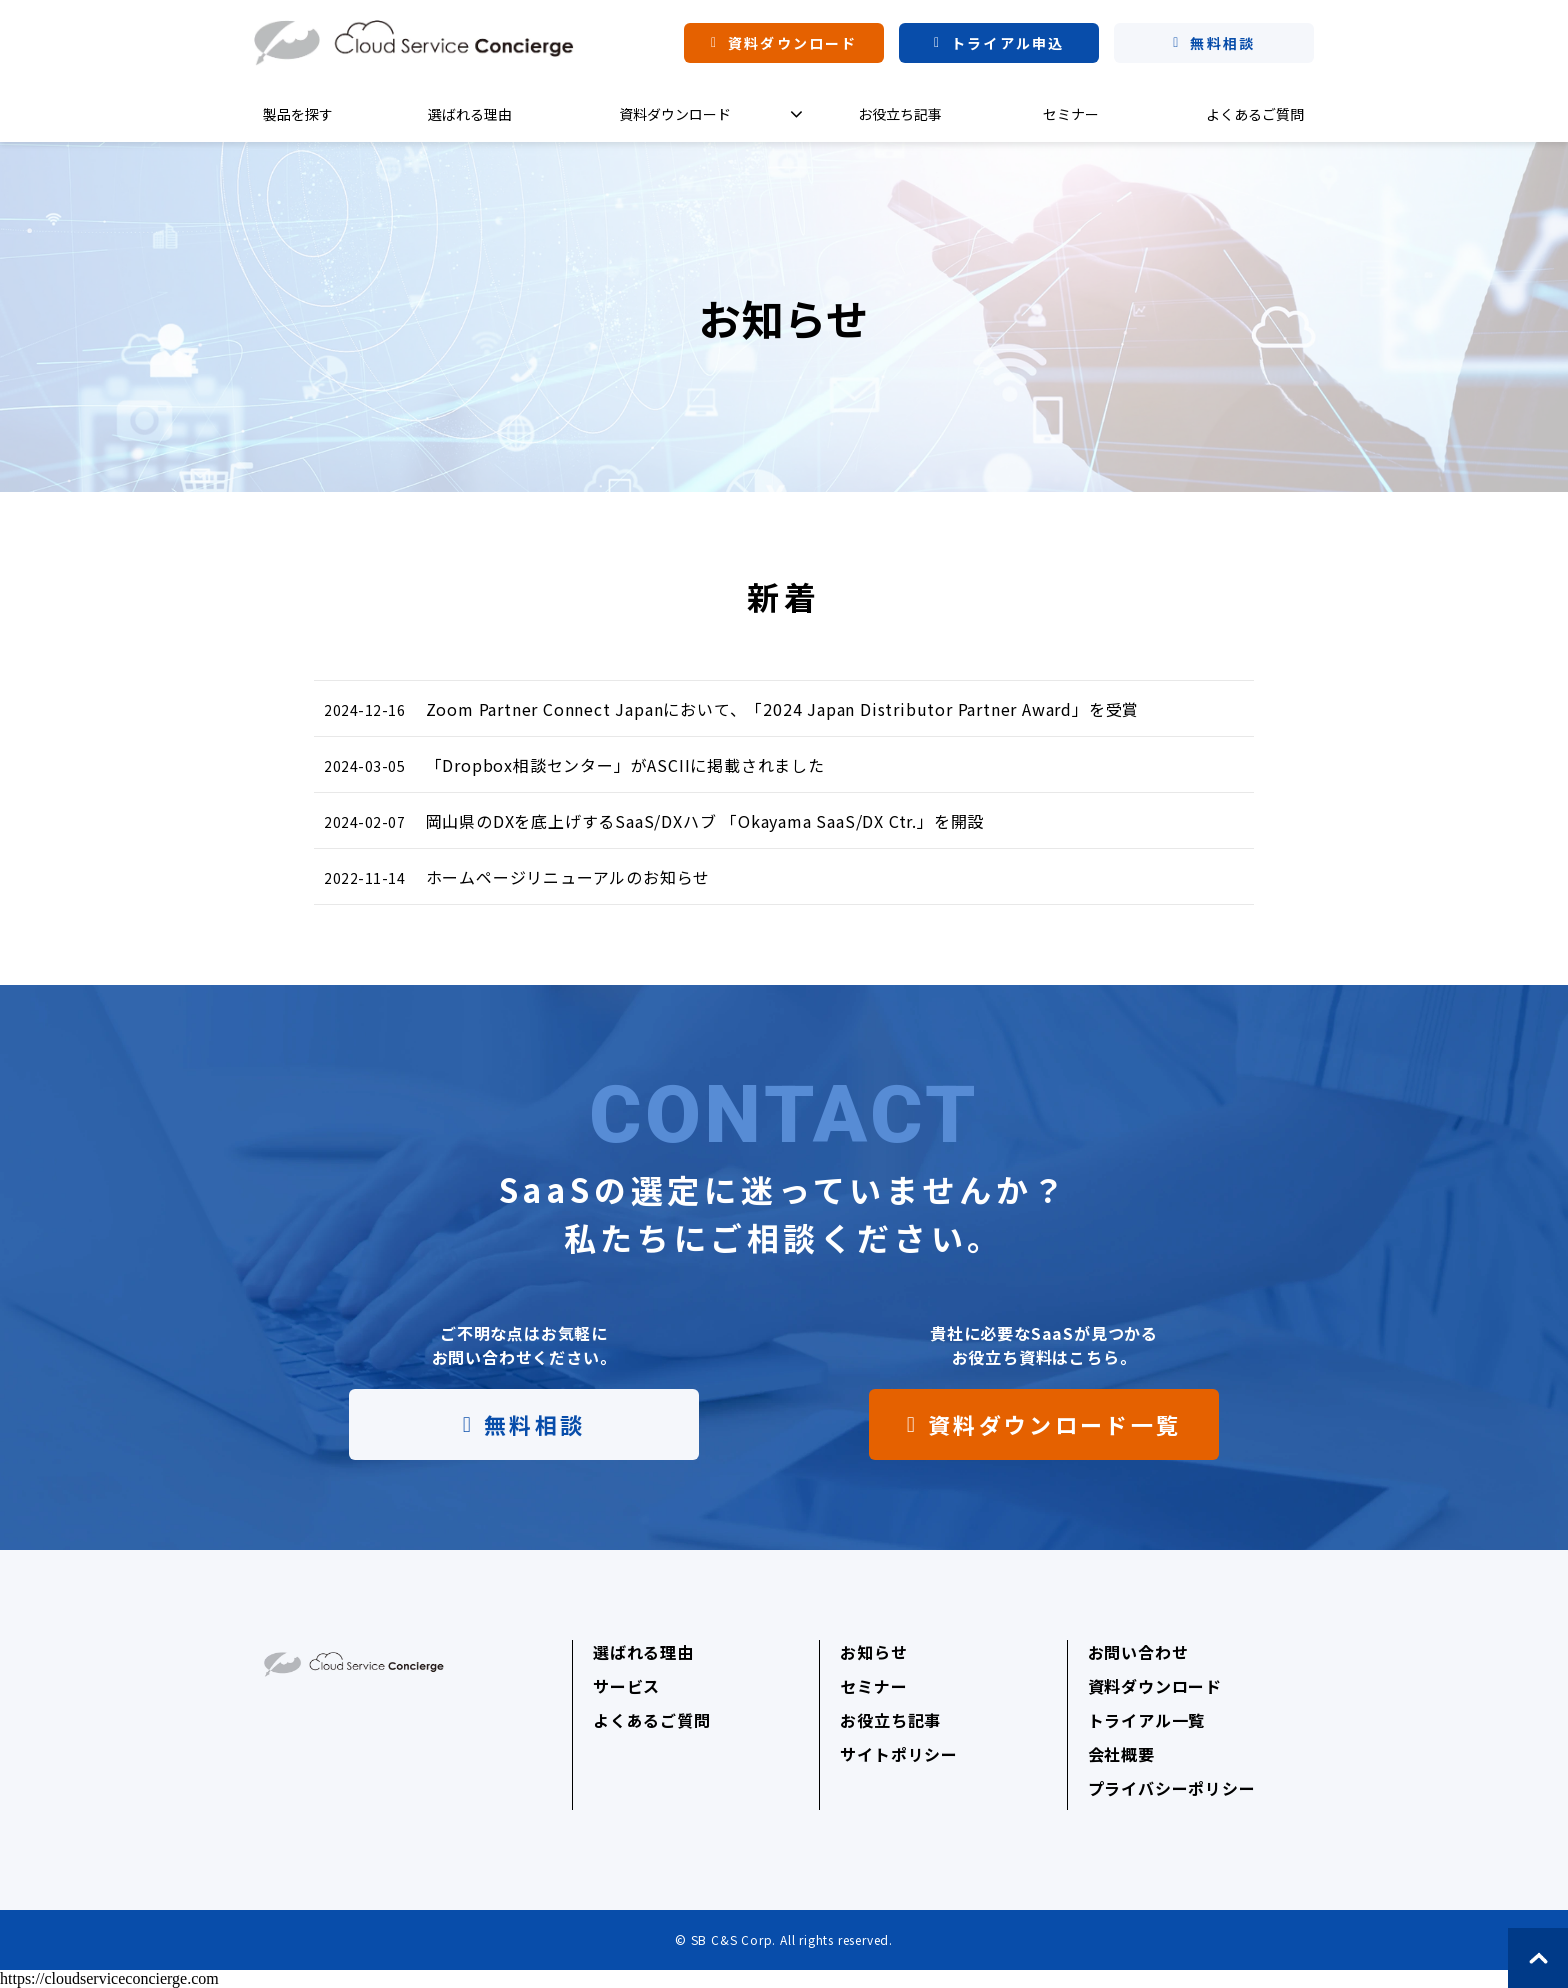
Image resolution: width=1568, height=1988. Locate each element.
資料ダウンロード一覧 (1054, 1424)
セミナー (1071, 114)
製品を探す (298, 114)
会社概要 (1121, 1754)
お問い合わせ (1138, 1652)
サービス (626, 1686)
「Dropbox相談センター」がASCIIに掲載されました (625, 765)
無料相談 (1222, 43)
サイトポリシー (899, 1754)
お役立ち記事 (900, 114)
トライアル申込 (1007, 43)
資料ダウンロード (792, 43)
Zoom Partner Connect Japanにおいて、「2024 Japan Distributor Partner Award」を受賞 (783, 709)
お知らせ (873, 1652)
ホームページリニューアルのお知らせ (568, 877)
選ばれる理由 (470, 114)
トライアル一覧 (1147, 1720)
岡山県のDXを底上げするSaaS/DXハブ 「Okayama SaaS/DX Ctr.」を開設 (705, 821)
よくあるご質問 (1255, 114)
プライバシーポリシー (1172, 1788)
